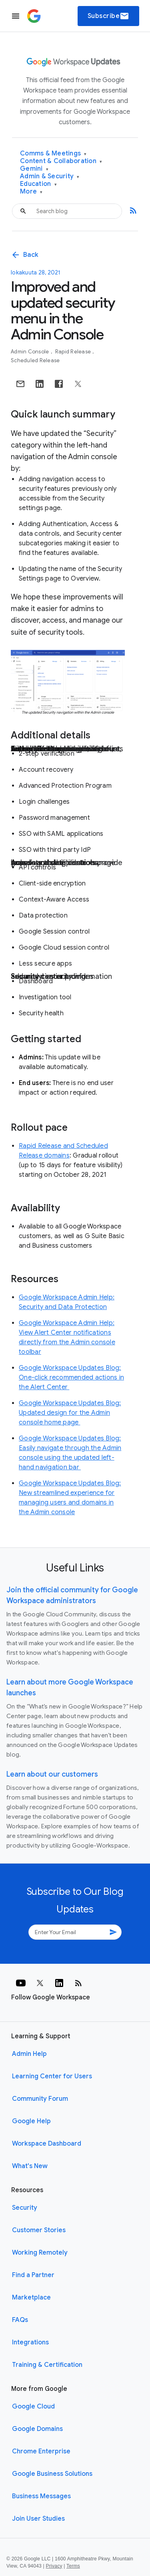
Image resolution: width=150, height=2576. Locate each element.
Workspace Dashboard (46, 2144)
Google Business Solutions (52, 2474)
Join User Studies (38, 2519)
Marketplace (31, 2298)
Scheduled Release (35, 360)
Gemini (34, 169)
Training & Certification (47, 2365)
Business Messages (41, 2496)
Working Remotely (40, 2253)
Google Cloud (33, 2407)
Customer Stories (39, 2230)
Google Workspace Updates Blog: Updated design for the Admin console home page (70, 1412)
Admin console (30, 351)
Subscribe (109, 16)
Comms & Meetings (53, 153)
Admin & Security (50, 176)
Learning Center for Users (52, 2076)
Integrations (30, 2342)
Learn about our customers (52, 1774)
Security (24, 2208)
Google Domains (37, 2429)
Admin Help (29, 2054)
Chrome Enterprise (41, 2451)
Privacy (54, 2566)
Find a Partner (33, 2275)
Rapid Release (73, 351)
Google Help (31, 2121)
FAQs (20, 2320)
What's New (30, 2166)
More (31, 192)
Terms (73, 2566)
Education (38, 184)
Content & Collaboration (61, 161)
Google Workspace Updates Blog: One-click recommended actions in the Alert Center (71, 1377)
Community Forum (40, 2099)
